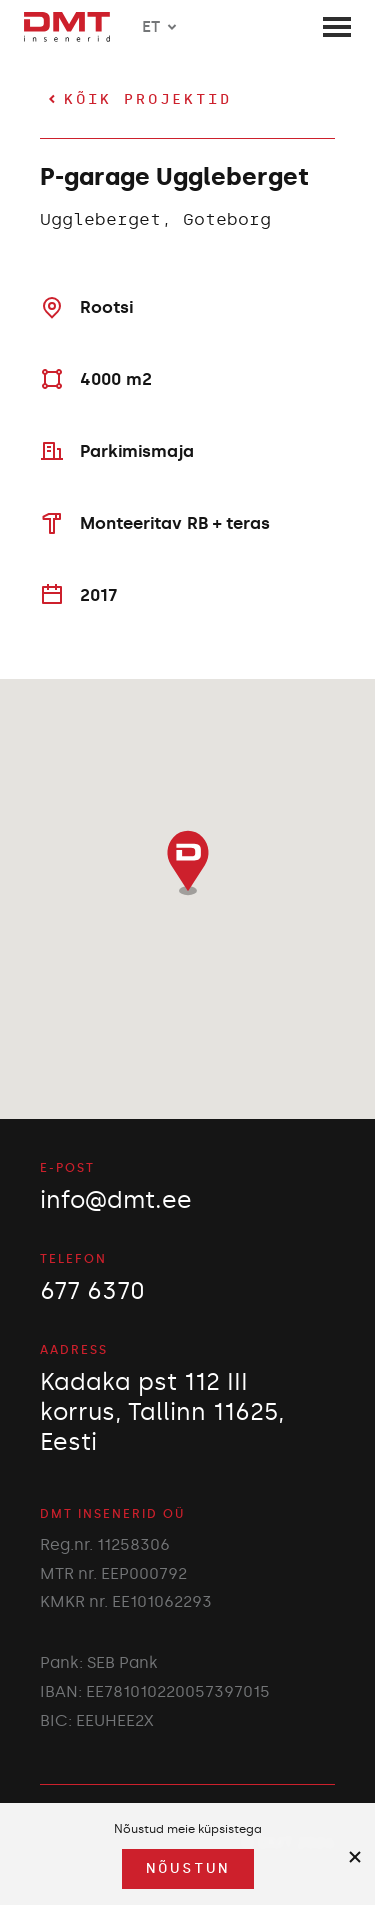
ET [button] (163, 27)
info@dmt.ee (116, 1199)
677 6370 (92, 1290)
